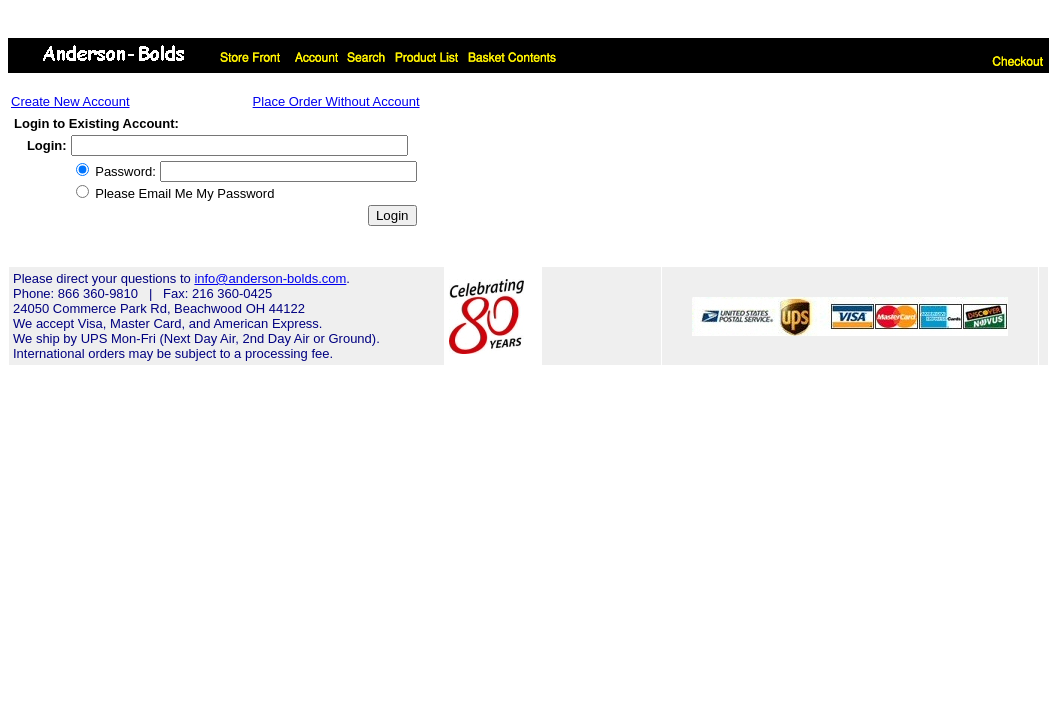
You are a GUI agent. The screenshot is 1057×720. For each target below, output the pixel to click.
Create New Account (70, 101)
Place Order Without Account (336, 101)
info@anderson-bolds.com (270, 278)
